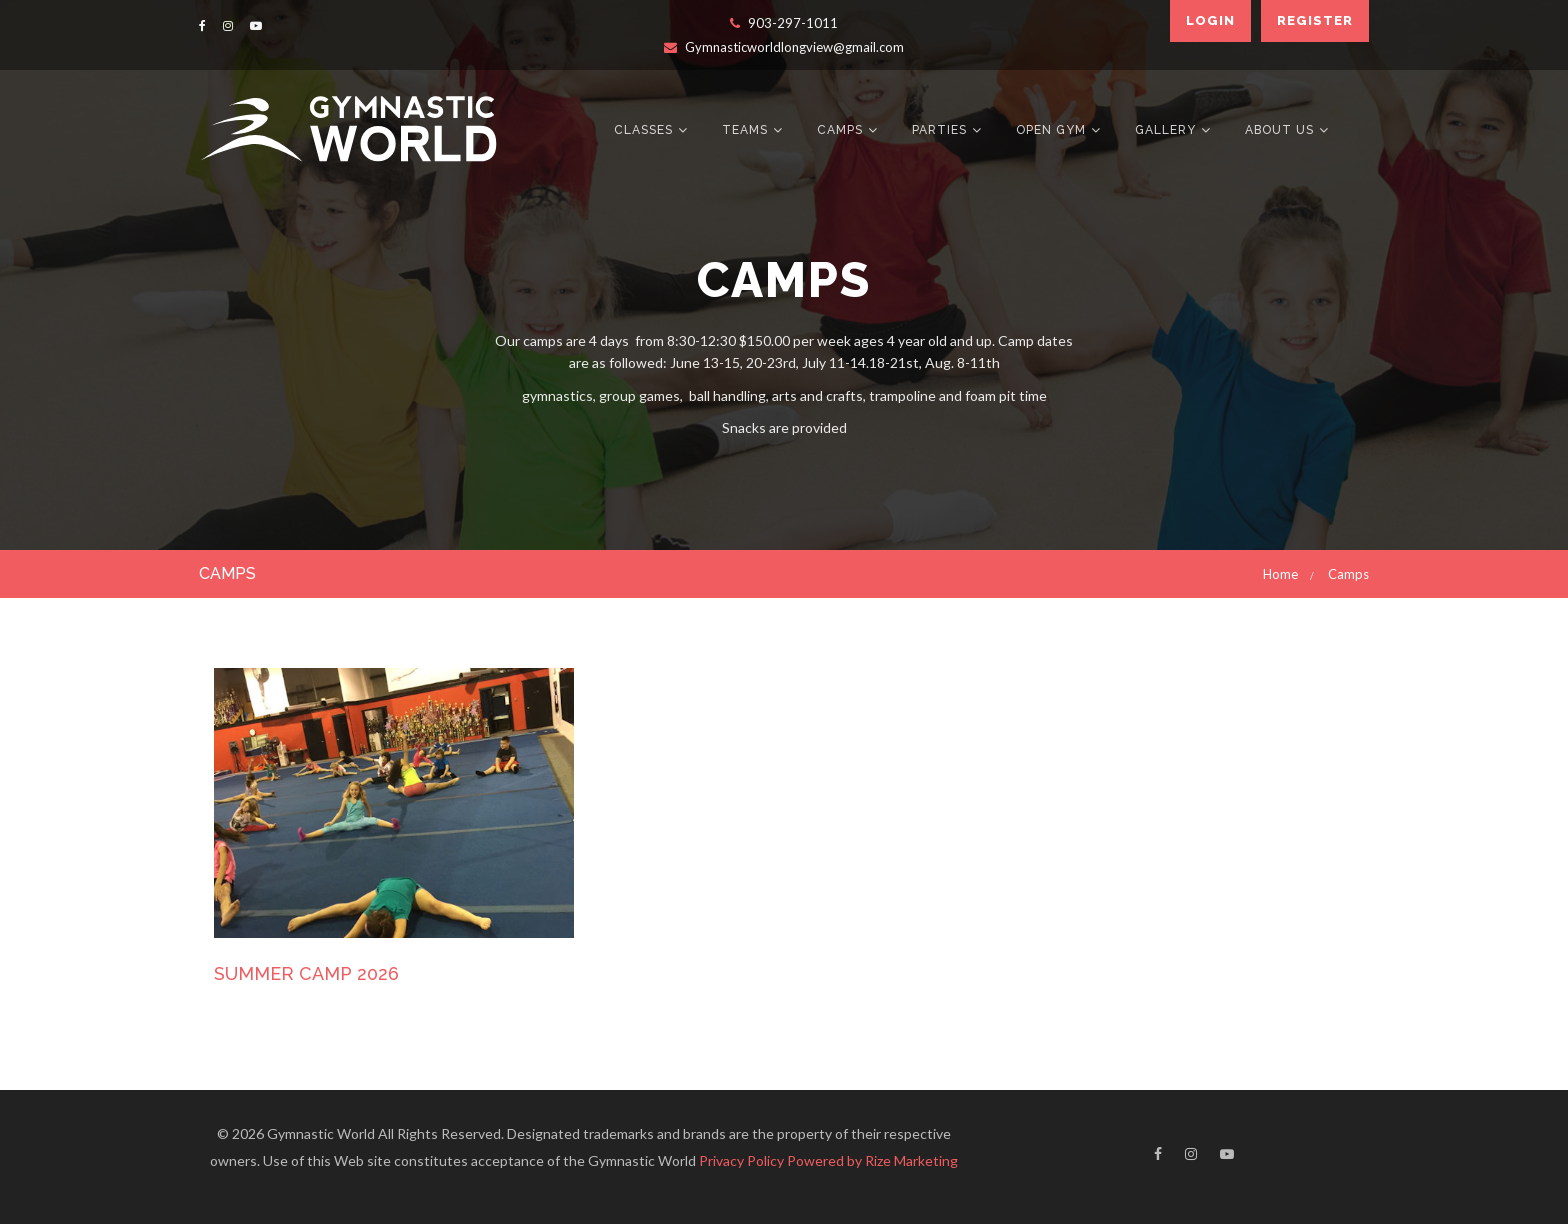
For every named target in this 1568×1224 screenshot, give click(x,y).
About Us (1279, 130)
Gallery (1165, 130)
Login (1210, 20)
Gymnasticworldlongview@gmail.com (784, 47)
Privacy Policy (741, 1160)
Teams (745, 130)
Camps (840, 130)
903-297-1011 (784, 23)
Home (1280, 574)
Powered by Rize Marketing (872, 1160)
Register (1315, 20)
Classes (643, 130)
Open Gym (1051, 130)
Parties (939, 130)
